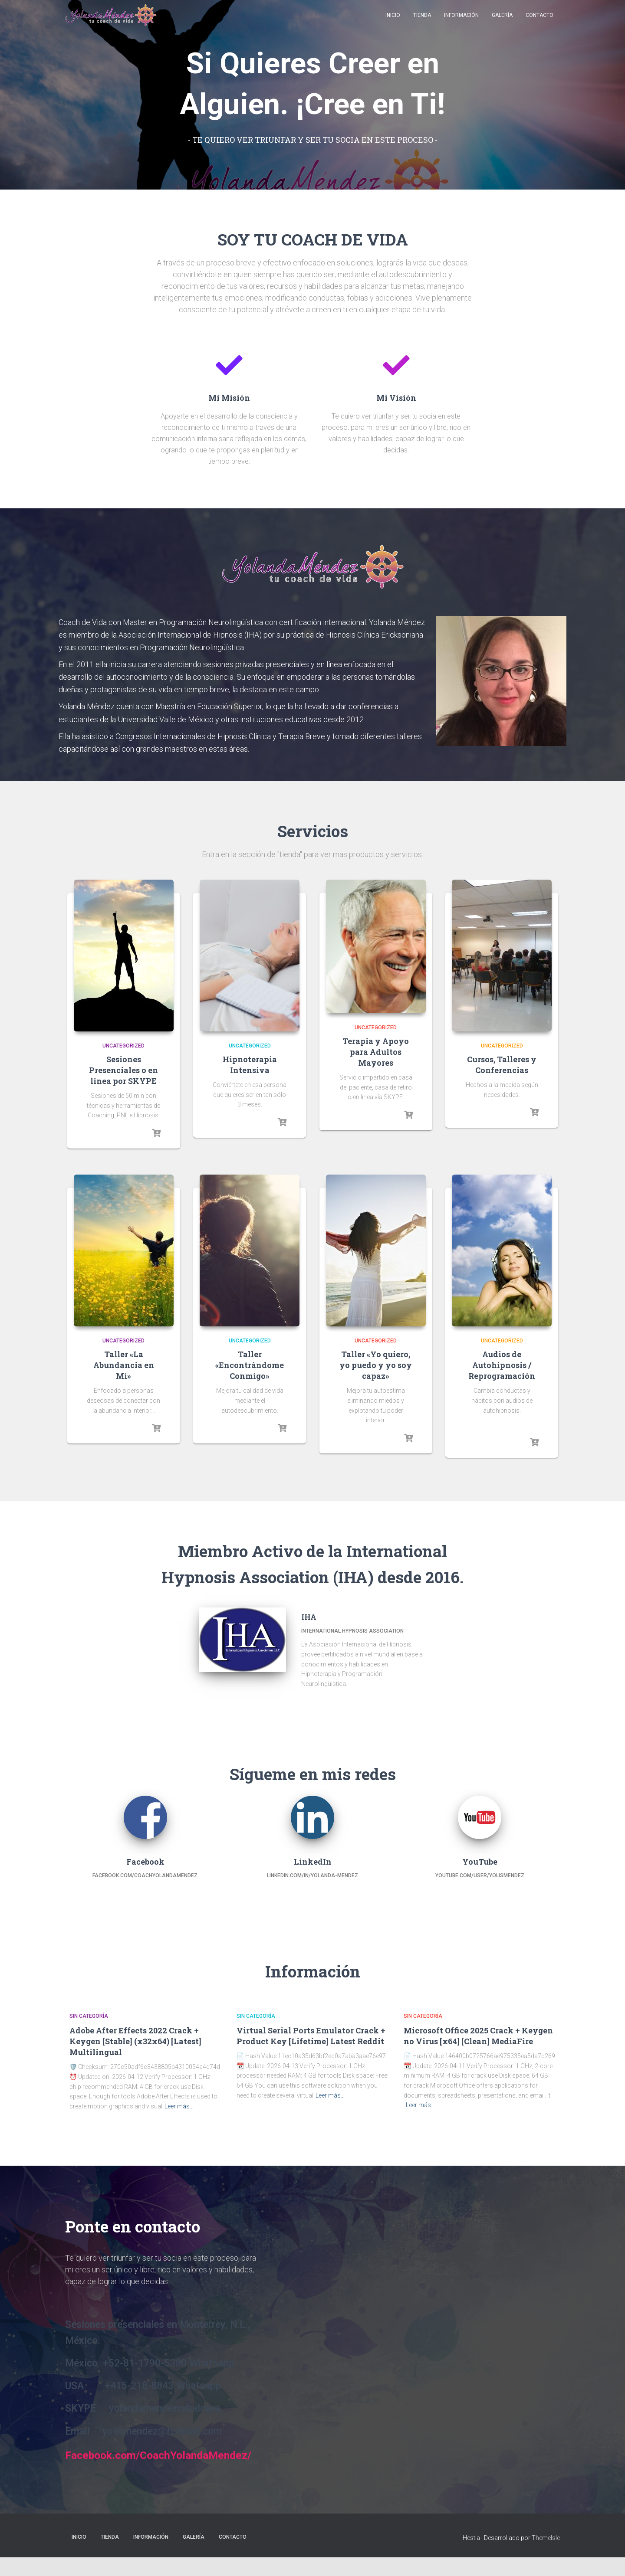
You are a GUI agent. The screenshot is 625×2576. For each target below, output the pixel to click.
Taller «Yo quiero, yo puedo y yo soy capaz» (375, 1365)
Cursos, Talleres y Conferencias (501, 1064)
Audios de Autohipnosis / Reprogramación (501, 1365)
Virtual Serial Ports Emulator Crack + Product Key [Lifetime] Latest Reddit (311, 2035)
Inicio (392, 22)
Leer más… (179, 2106)
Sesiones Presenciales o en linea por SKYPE (123, 1070)
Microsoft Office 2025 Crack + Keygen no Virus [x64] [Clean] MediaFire (478, 2035)
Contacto (539, 22)
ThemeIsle (546, 2556)
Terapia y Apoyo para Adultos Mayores (375, 1052)
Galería (502, 22)
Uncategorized (123, 1046)
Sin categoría (88, 2016)
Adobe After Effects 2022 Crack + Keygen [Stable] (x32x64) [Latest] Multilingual (135, 2041)
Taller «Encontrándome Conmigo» (249, 1365)
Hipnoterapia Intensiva (250, 1064)
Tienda (422, 22)
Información (461, 22)
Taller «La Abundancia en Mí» (123, 1365)
